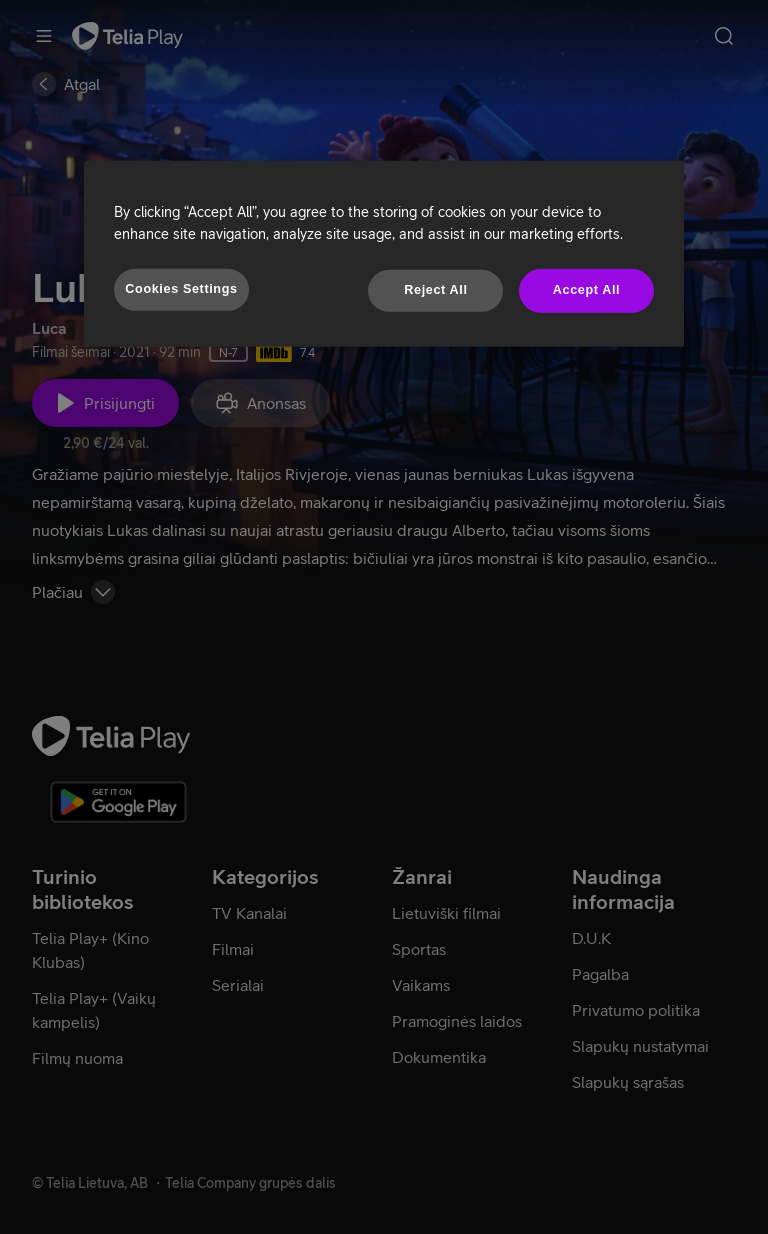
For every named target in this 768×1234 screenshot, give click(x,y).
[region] (384, 254)
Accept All (586, 290)
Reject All (435, 290)
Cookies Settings (181, 289)
